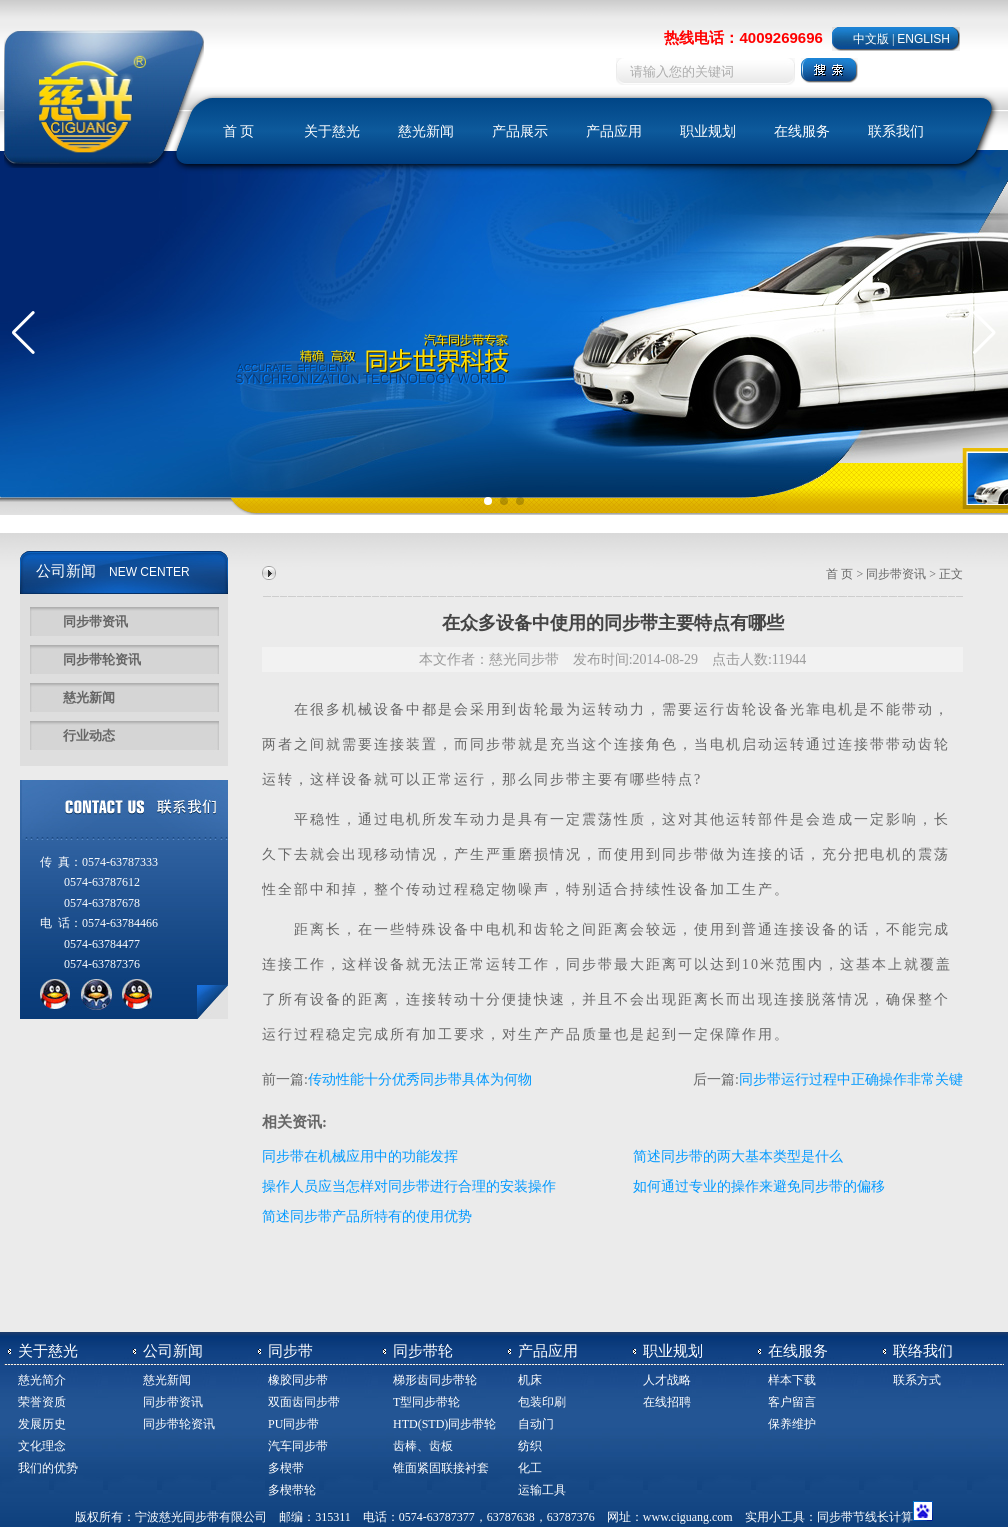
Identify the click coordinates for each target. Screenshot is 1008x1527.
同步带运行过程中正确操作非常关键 (851, 1079)
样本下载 (792, 1380)
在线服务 (802, 131)
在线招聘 (667, 1402)
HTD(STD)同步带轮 (444, 1424)
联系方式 (917, 1380)
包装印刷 (542, 1402)
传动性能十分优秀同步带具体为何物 (420, 1079)
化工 (530, 1468)
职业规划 (708, 131)
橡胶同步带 (298, 1380)
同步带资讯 (95, 621)
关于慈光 (332, 131)
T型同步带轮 (426, 1402)
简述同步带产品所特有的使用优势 (367, 1216)
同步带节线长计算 (865, 1517)
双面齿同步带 (304, 1402)
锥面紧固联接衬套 (441, 1468)
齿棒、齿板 (423, 1446)
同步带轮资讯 (102, 659)
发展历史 (42, 1424)
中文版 (871, 39)
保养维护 (792, 1424)
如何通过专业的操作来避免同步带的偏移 (759, 1186)
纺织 (530, 1446)
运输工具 (542, 1490)
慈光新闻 (426, 131)
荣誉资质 (42, 1402)
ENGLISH (923, 39)
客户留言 (792, 1402)
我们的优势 (48, 1468)
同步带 (494, 744)
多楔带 (286, 1468)
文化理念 (42, 1446)
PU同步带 (293, 1424)
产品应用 (614, 131)
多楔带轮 (292, 1490)
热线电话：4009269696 (743, 37)
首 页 (239, 131)
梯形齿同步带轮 (435, 1380)
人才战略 (667, 1380)
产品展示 (520, 131)
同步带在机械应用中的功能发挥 (360, 1156)
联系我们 (896, 131)
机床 (530, 1380)
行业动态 (89, 735)
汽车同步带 (298, 1446)
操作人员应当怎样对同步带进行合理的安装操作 (409, 1186)
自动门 (536, 1424)
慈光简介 (42, 1380)
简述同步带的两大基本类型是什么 (738, 1156)
